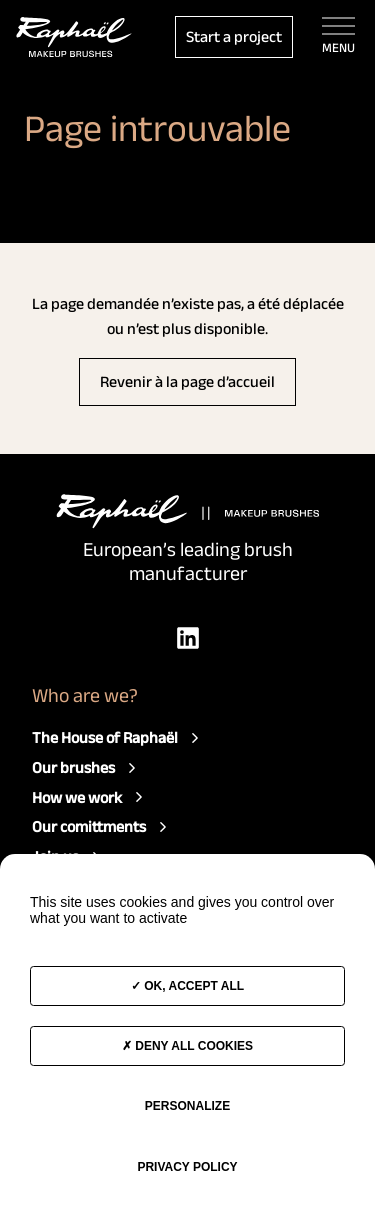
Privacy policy (187, 1167)
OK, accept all (187, 986)
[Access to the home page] (74, 37)
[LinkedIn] (188, 637)
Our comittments (102, 827)
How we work (90, 797)
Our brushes (86, 768)
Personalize (187, 1106)
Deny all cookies (187, 1046)
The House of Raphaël (118, 738)
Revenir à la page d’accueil (187, 381)
